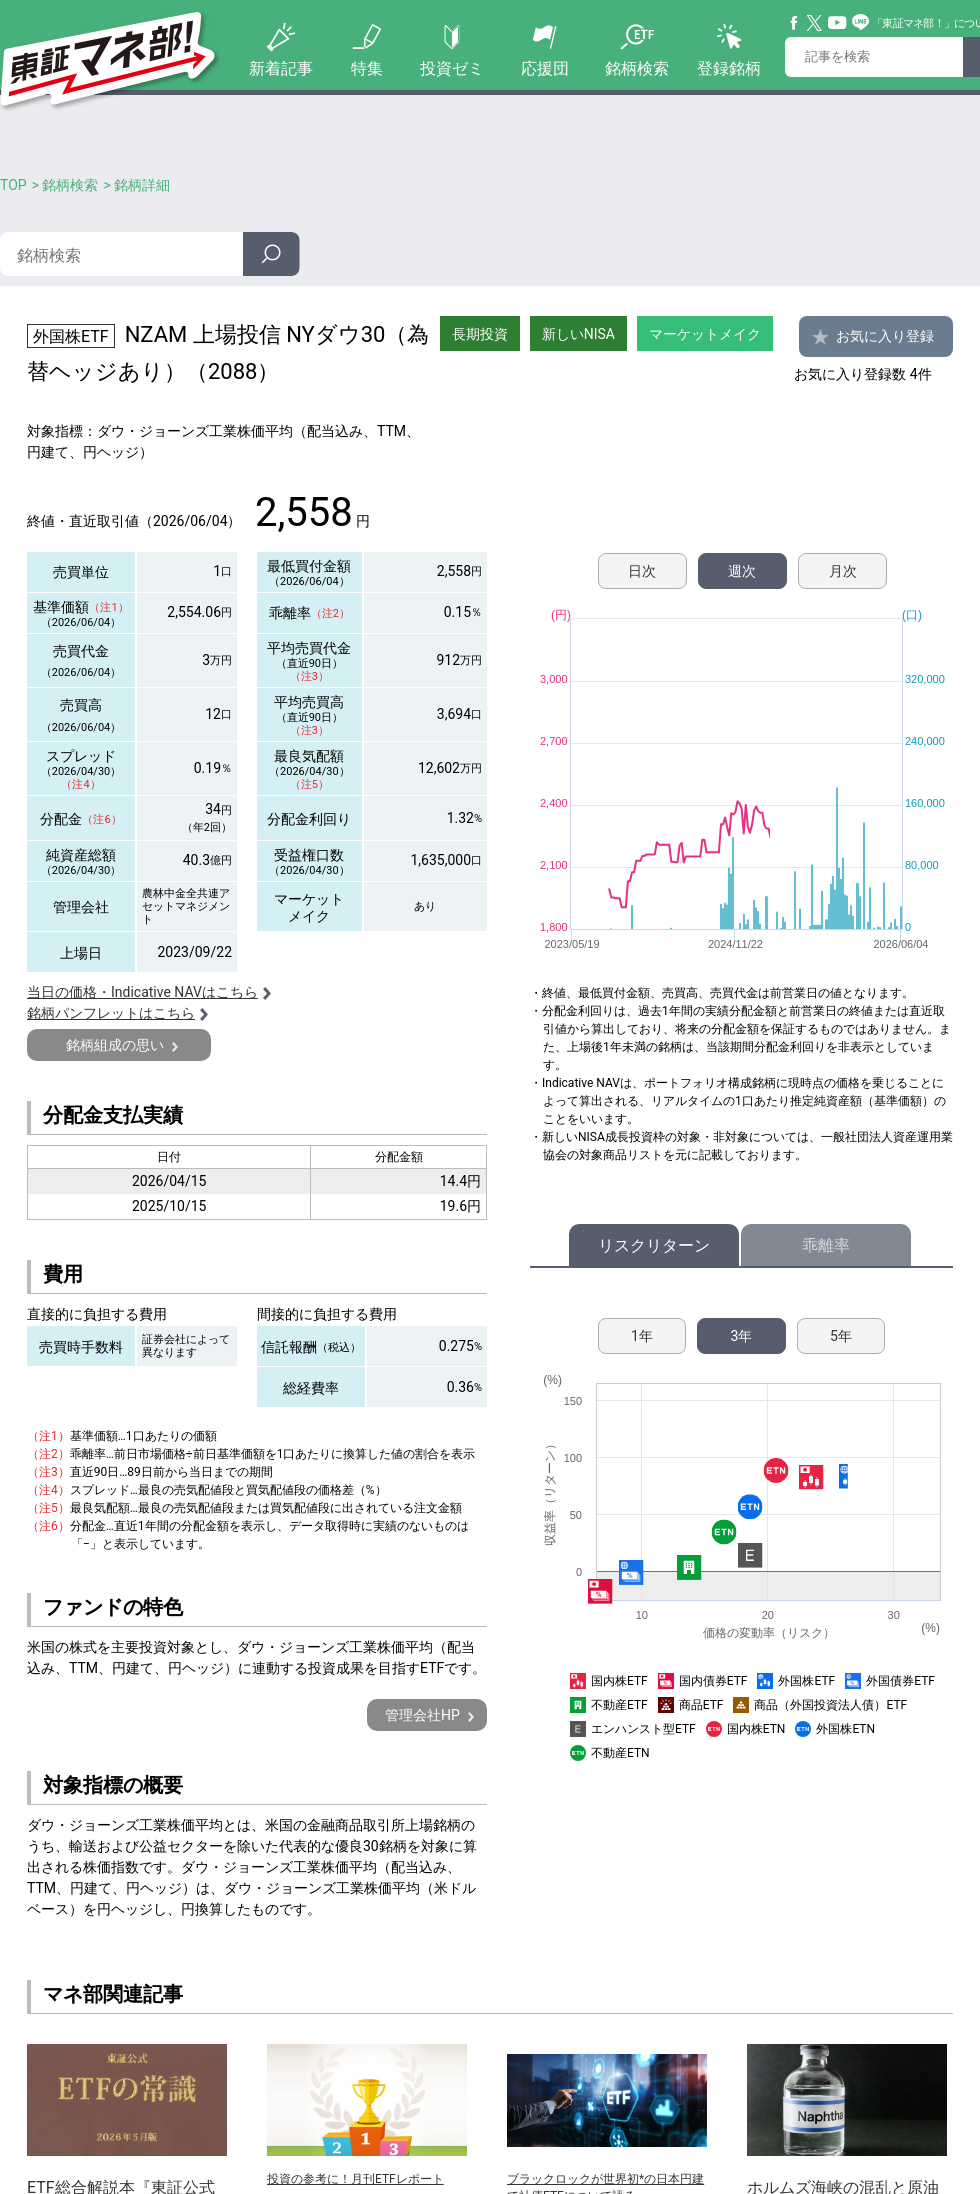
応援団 (545, 68)
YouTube (838, 23)
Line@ (861, 23)
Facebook (795, 23)
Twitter (815, 23)
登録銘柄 (729, 68)
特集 (367, 68)
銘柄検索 (637, 68)
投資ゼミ (452, 68)
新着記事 (281, 68)
